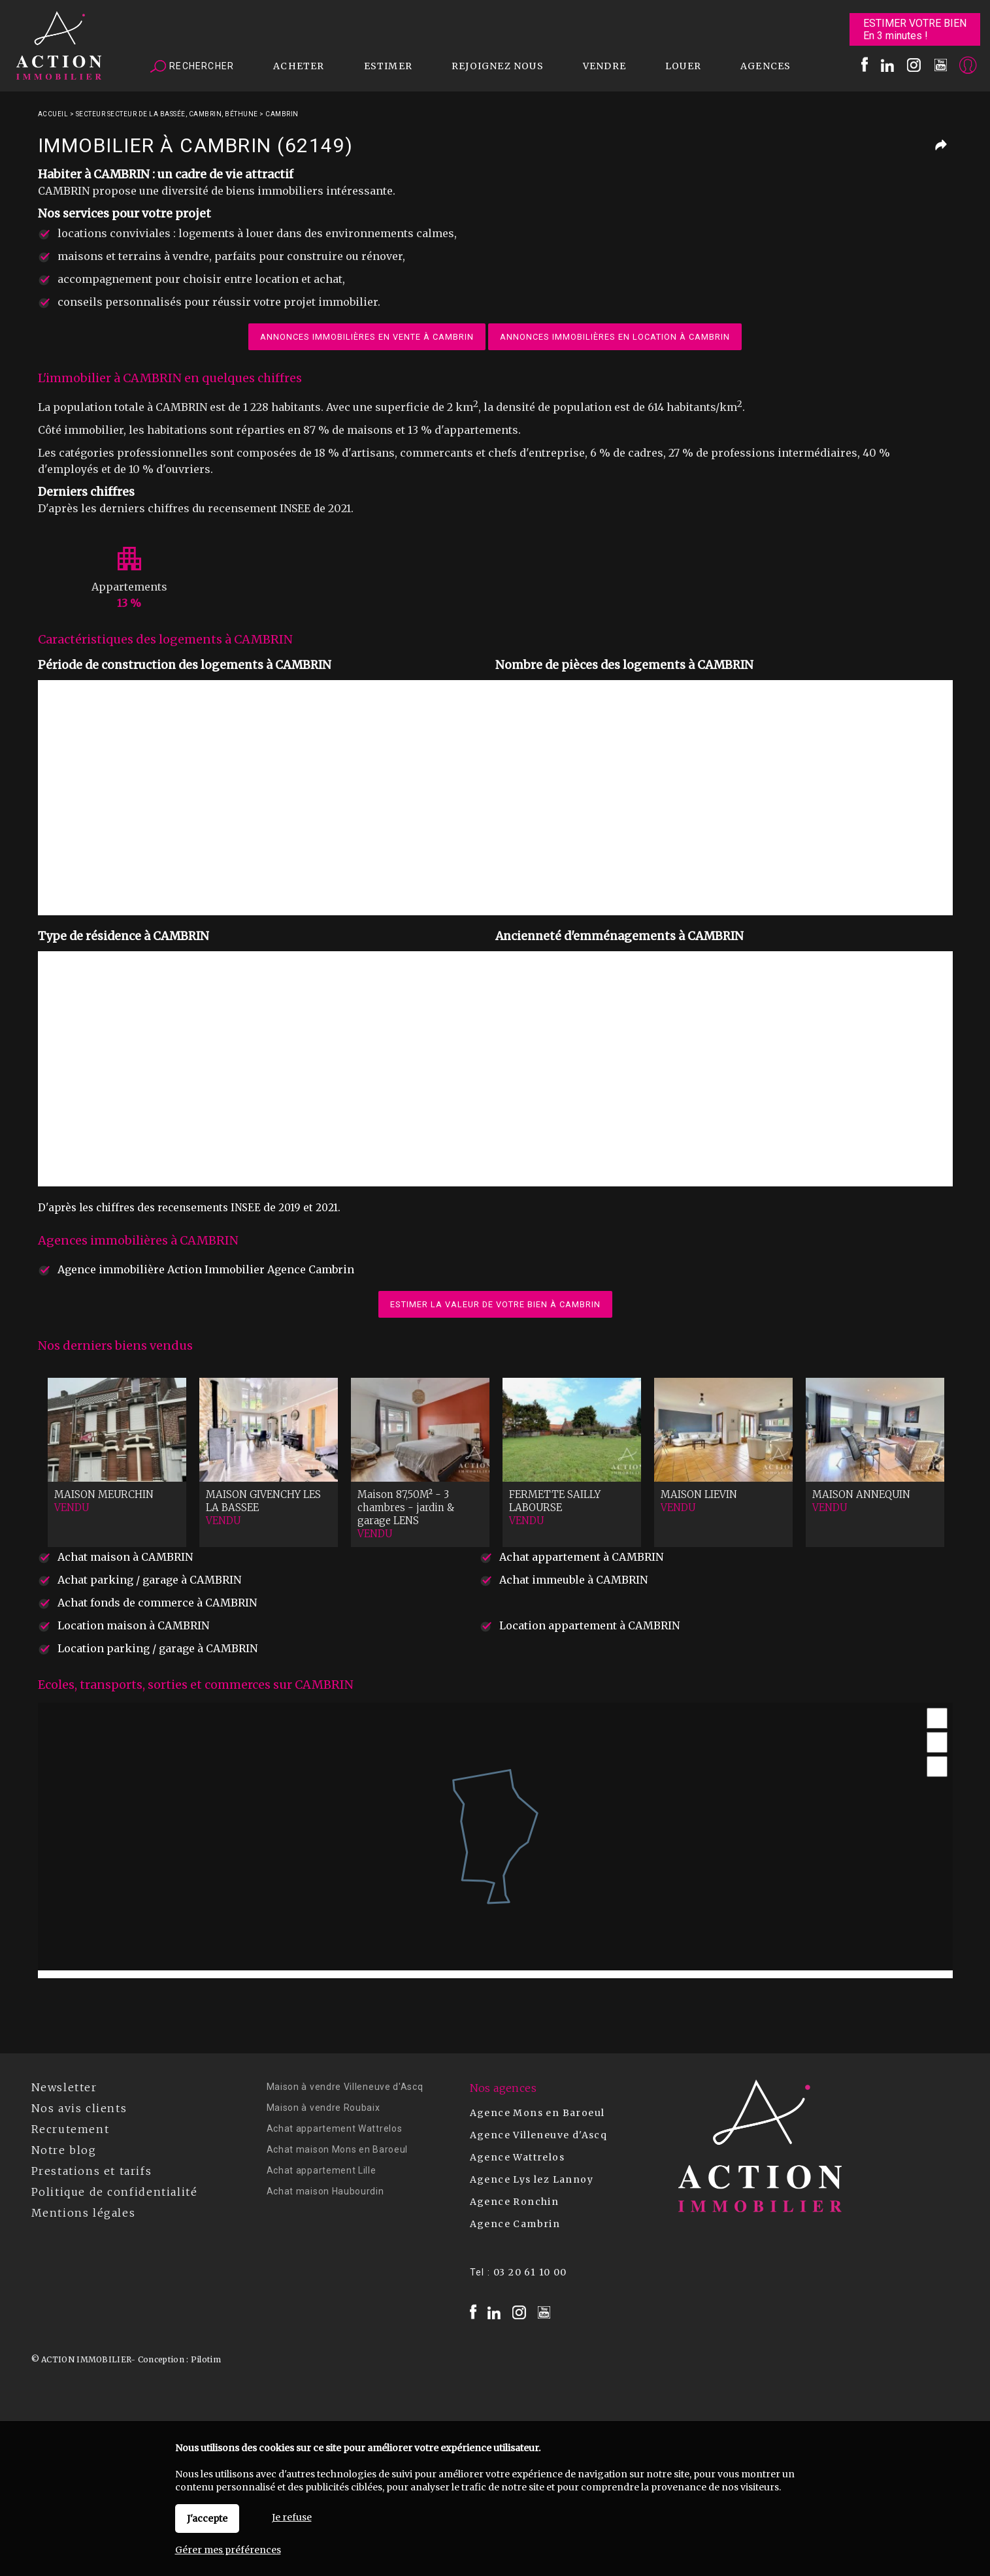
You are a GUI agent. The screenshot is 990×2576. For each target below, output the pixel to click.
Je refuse (292, 2517)
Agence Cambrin (515, 2224)
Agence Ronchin (514, 2202)
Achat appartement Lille (321, 2170)
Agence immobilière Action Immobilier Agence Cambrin (206, 1269)
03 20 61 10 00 (530, 2272)
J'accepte (207, 2518)
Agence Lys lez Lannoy (531, 2179)
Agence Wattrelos (517, 2157)
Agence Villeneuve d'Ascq (539, 2135)
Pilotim (206, 2359)
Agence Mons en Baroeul (537, 2113)
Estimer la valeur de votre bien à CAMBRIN (495, 1304)
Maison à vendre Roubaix (323, 2107)
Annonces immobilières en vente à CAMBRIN (367, 337)
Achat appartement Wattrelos (335, 2128)
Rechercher (192, 66)
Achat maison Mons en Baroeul (337, 2149)
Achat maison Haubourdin (325, 2191)
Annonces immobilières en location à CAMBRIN (615, 337)
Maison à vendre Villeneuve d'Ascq (345, 2086)
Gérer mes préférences (228, 2550)
